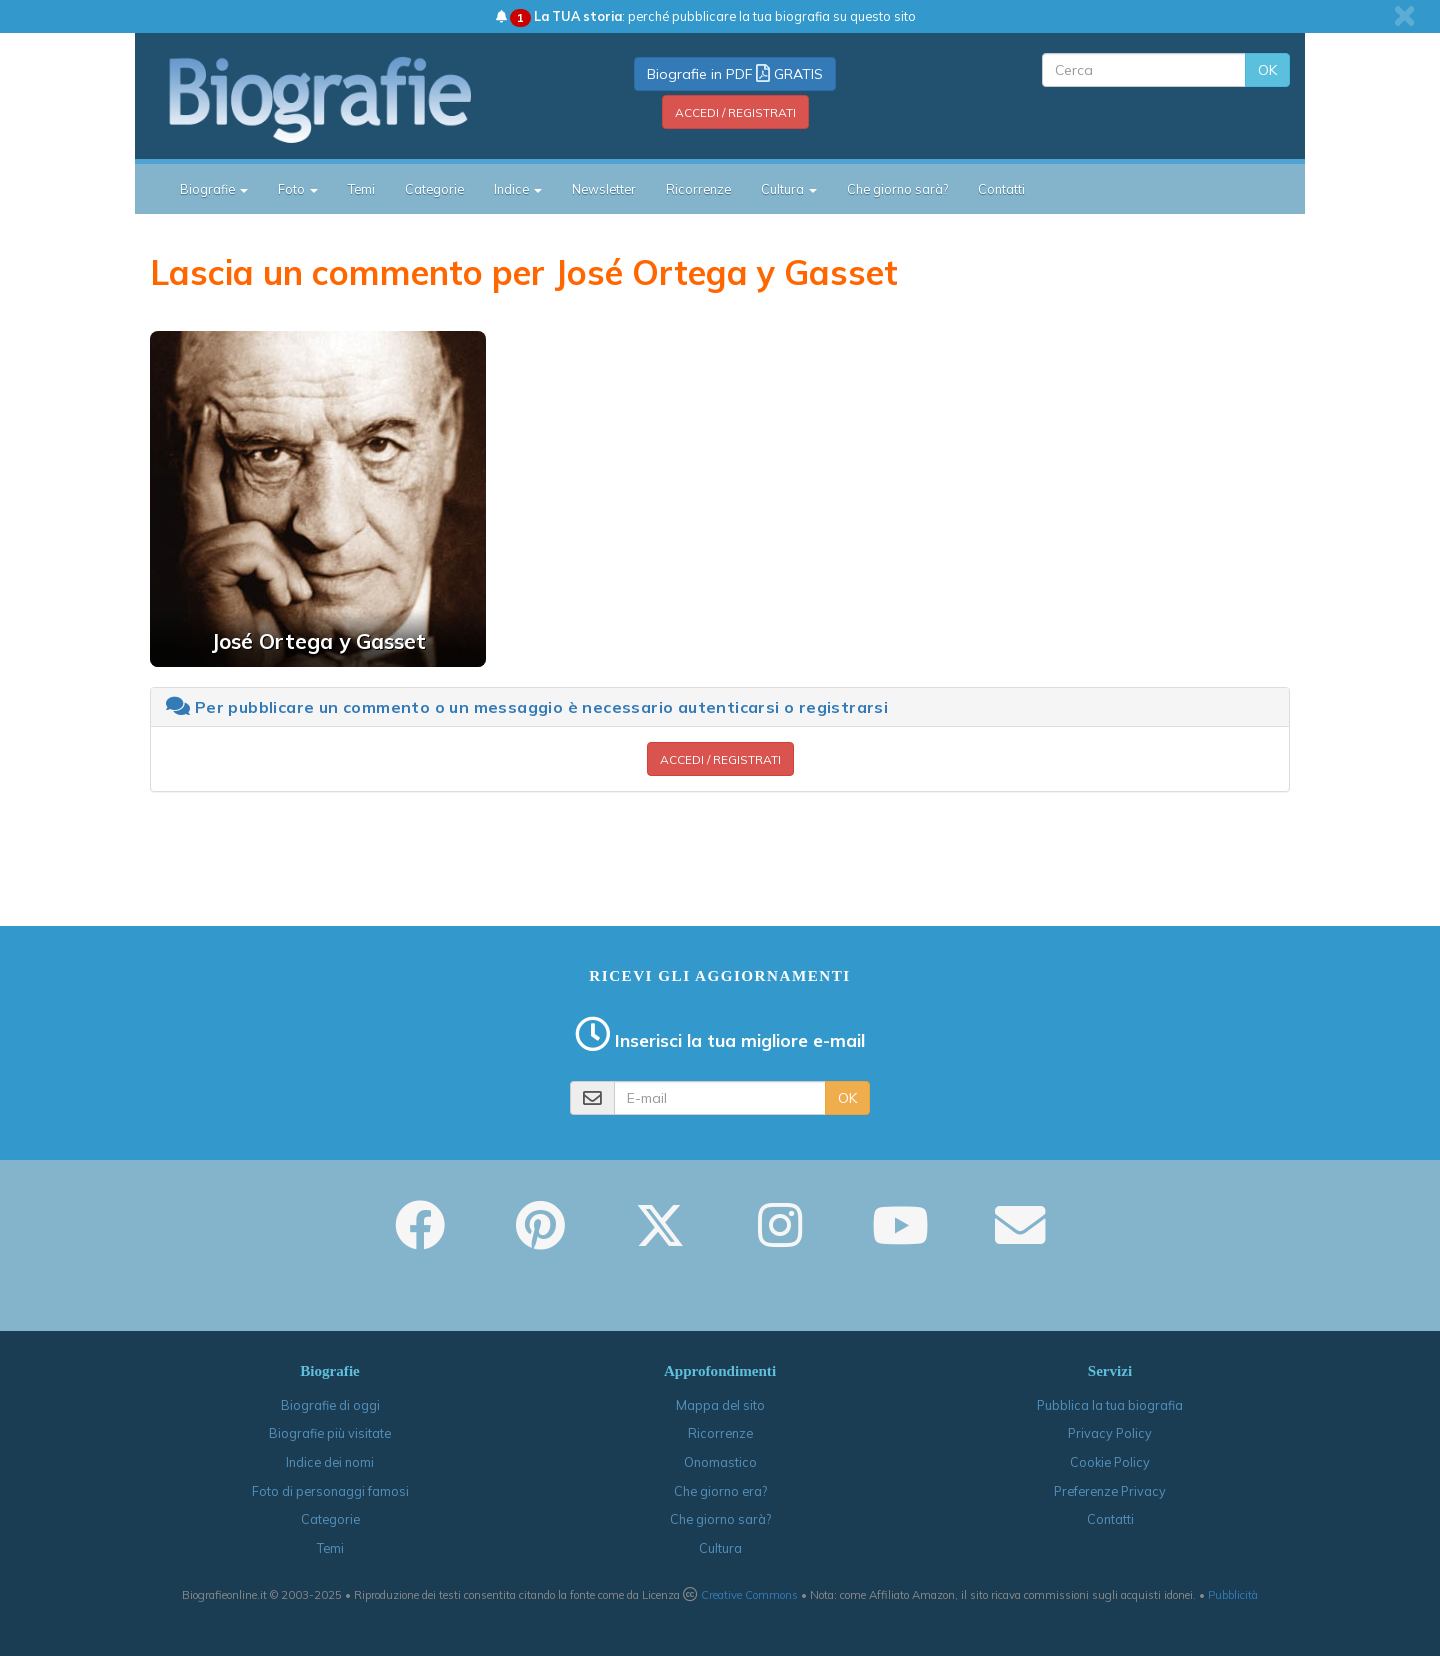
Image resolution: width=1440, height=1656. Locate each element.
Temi (361, 189)
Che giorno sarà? (897, 189)
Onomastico (720, 1462)
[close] (1404, 16)
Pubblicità (1233, 1595)
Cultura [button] (789, 189)
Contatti (1001, 189)
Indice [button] (518, 189)
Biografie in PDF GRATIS (735, 74)
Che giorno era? (720, 1491)
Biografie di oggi (330, 1405)
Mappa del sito (720, 1405)
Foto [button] (298, 189)
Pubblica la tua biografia (1110, 1405)
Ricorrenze (698, 189)
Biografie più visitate (330, 1433)
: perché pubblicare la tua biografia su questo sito (706, 16)
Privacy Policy (1110, 1433)
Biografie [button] (214, 189)
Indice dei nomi (330, 1462)
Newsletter (604, 189)
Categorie (434, 189)
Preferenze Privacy (1110, 1491)
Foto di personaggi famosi (330, 1491)
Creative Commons (749, 1595)
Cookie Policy (1110, 1462)
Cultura (720, 1548)
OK (1267, 70)
